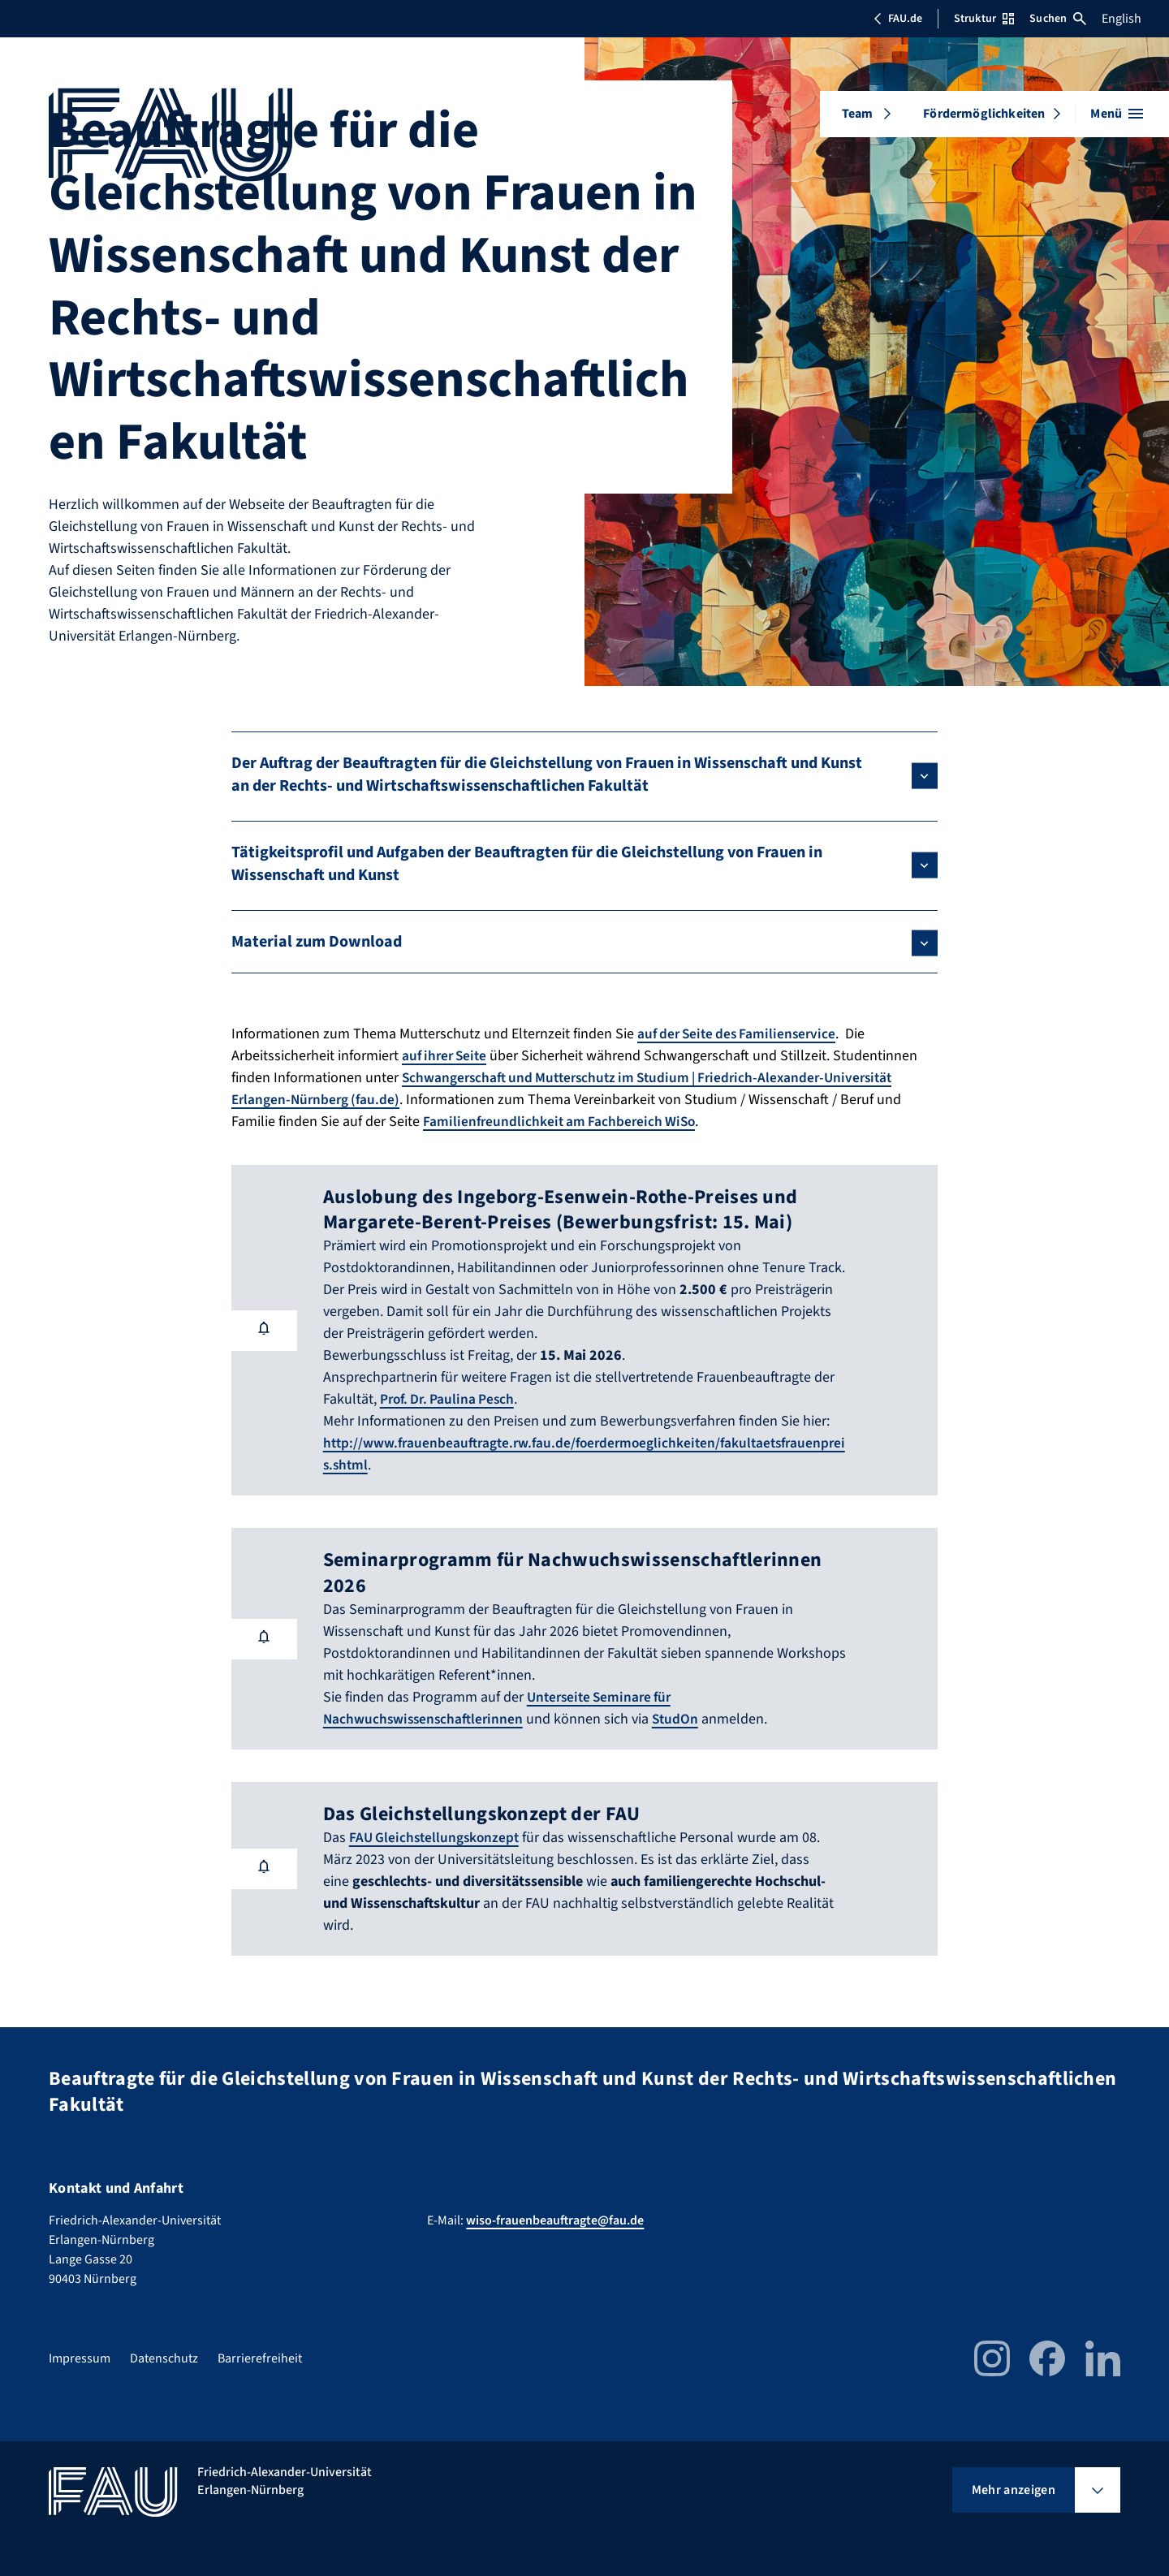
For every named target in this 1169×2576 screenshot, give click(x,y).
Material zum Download (316, 941)
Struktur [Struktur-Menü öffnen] (984, 19)
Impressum (79, 2358)
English (1121, 19)
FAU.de (898, 19)
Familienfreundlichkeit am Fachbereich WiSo (562, 1121)
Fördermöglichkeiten (984, 114)
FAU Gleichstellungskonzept (436, 1837)
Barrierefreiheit (260, 2358)
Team (858, 114)
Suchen (1057, 19)
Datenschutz (164, 2358)
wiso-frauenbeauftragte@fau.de (555, 2220)
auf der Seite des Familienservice (740, 1034)
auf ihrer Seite (447, 1056)
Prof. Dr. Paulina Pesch (450, 1399)
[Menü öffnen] (1116, 114)
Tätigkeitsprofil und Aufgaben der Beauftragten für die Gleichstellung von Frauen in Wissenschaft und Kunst (526, 864)
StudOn (681, 1719)
